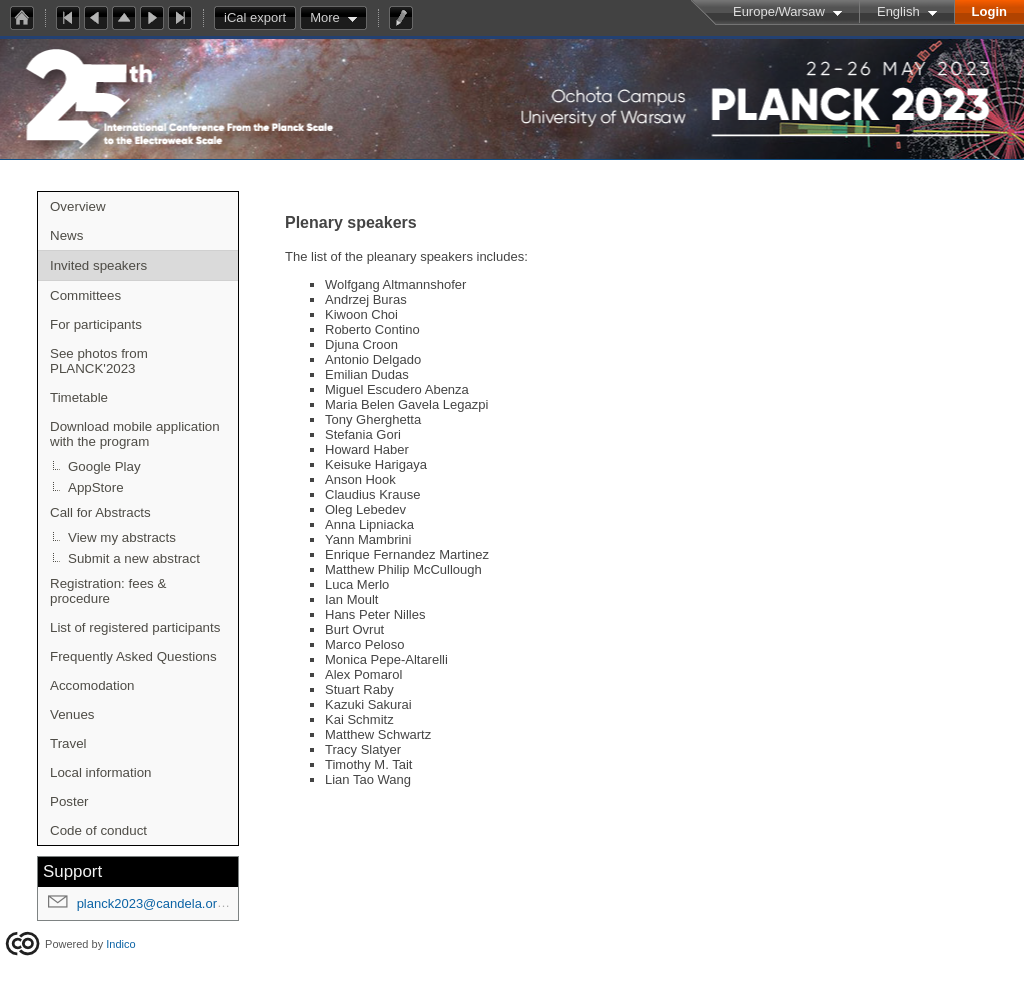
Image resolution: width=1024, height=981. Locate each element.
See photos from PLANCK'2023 (99, 361)
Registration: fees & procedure (108, 591)
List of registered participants (135, 627)
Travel (68, 743)
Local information (101, 772)
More (325, 17)
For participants (96, 324)
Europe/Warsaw (779, 11)
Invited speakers (98, 265)
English (898, 11)
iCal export (260, 18)
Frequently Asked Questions (133, 656)
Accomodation (92, 685)
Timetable (79, 397)
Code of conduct (98, 830)
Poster (69, 801)
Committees (85, 295)
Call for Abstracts (100, 512)
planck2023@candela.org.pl (157, 903)
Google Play (104, 466)
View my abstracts (122, 537)
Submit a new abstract (134, 558)
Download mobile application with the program (135, 434)
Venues (72, 714)
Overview (78, 206)
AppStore (96, 487)
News (66, 235)
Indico (120, 944)
